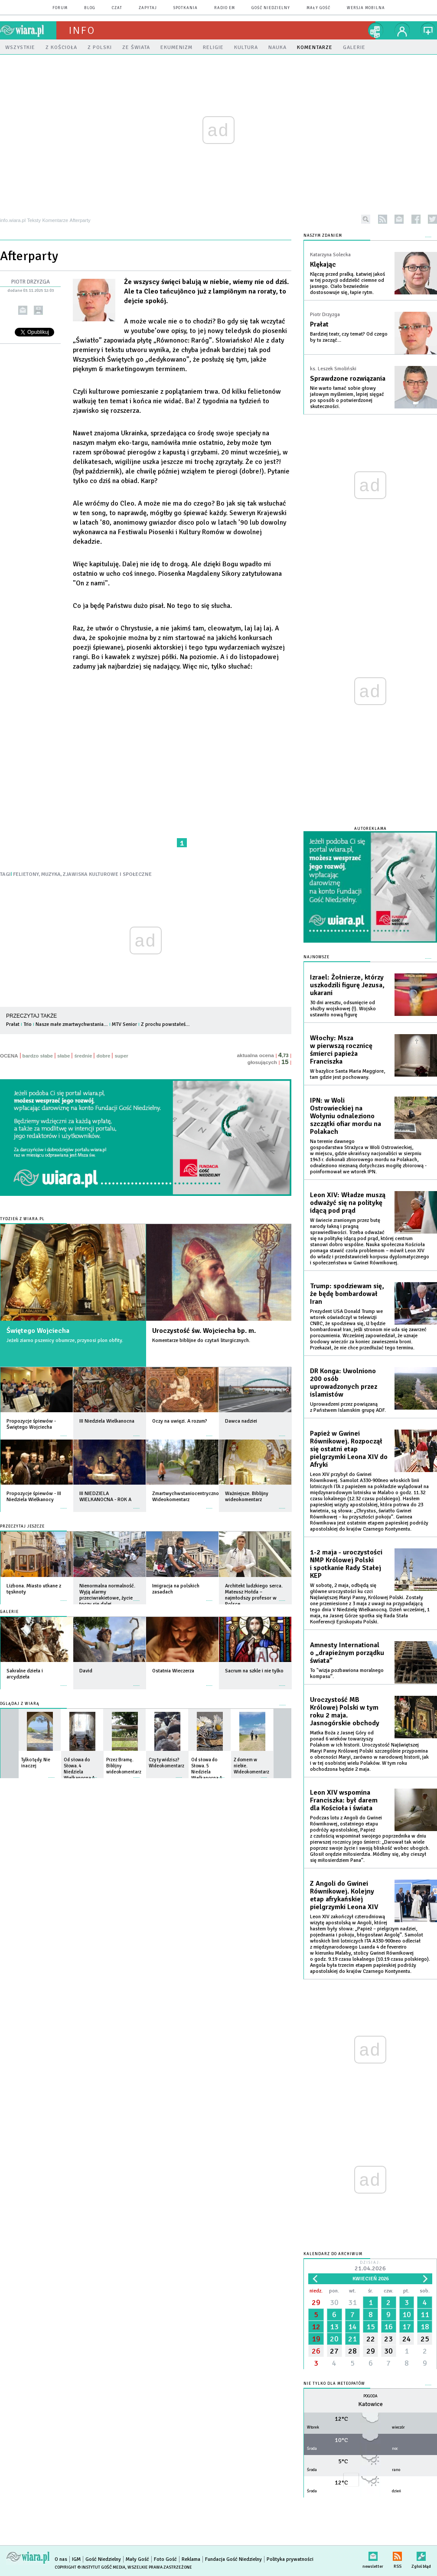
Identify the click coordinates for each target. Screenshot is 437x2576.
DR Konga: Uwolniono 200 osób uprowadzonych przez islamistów (343, 1382)
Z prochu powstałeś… (165, 1024)
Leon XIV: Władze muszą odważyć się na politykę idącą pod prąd (347, 1203)
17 (406, 2326)
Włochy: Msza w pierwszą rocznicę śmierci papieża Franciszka (341, 1049)
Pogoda (370, 2396)
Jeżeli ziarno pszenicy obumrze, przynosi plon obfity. (65, 1340)
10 (406, 2314)
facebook (416, 219)
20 (334, 2339)
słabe (63, 1055)
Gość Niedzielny (270, 8)
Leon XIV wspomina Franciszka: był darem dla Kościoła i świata (344, 1800)
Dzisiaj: (370, 2266)
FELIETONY (26, 874)
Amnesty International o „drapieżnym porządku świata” (347, 1653)
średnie (83, 1055)
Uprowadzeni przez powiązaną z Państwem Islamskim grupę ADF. (348, 1407)
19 (316, 2339)
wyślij (22, 310)
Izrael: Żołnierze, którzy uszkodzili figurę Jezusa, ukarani (347, 985)
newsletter (399, 219)
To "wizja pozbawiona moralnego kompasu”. (347, 1673)
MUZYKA (51, 874)
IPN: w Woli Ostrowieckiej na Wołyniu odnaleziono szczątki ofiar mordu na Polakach (345, 1116)
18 (425, 2326)
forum (60, 8)
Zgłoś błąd (421, 2554)
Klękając (323, 264)
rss (382, 219)
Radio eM (224, 8)
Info (81, 30)
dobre (103, 1055)
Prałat (13, 1024)
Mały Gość (318, 8)
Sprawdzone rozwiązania (347, 378)
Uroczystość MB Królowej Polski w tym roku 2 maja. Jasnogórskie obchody (344, 1711)
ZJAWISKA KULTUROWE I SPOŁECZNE (107, 874)
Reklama (191, 2559)
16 (388, 2326)
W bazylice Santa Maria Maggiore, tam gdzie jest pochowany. (347, 1074)
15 (370, 2326)
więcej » (63, 1431)
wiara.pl (28, 30)
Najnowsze (316, 957)
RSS (397, 2554)
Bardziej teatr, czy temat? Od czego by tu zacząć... (349, 337)
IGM (76, 2559)
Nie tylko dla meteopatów (334, 2383)
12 (316, 2326)
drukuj (38, 310)
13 (334, 2326)
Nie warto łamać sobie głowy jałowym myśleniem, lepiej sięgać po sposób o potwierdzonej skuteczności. (347, 397)
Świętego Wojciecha (38, 1331)
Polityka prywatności (290, 2559)
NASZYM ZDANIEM (322, 235)
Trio (27, 1024)
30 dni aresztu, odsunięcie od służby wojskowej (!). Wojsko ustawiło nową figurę (343, 1008)
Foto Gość (165, 2559)
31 (352, 2302)
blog (89, 8)
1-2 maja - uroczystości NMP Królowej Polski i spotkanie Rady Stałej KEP (346, 1564)
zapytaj (148, 8)
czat (117, 8)
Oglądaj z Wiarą (19, 1703)
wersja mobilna (366, 8)
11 (425, 2314)
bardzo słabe (38, 1055)
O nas (61, 2559)
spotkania (185, 8)
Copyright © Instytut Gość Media (90, 2567)
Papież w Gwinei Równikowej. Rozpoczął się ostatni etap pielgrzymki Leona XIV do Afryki (349, 1449)
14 (352, 2326)
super (121, 1055)
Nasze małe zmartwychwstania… (72, 1024)
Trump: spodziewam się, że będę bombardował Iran (347, 1294)
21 (352, 2339)
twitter (432, 219)
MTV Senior (124, 1024)
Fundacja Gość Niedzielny (233, 2559)
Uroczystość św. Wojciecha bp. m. (204, 1331)
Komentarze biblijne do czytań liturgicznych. (201, 1340)
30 (334, 2302)
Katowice (370, 2404)
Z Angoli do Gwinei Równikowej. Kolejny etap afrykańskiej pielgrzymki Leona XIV (344, 1895)
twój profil (402, 30)
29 (316, 2302)
